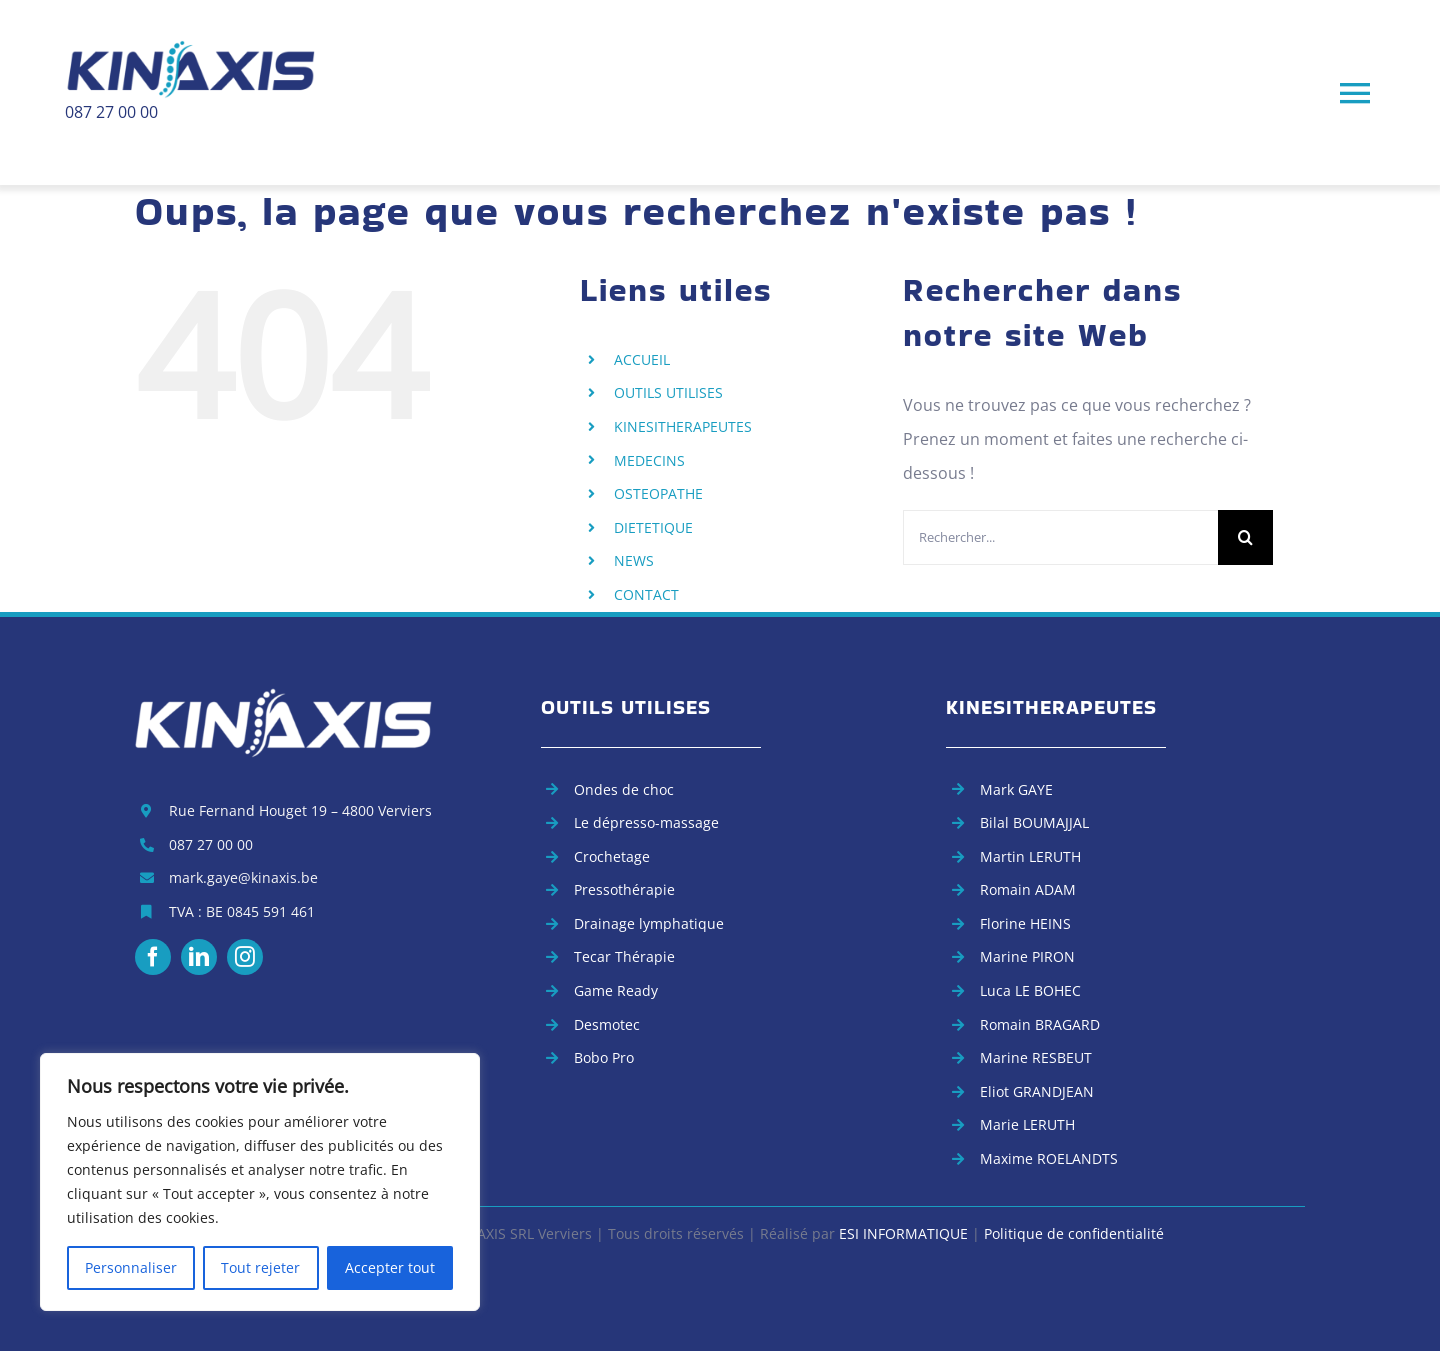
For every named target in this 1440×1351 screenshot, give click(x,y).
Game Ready (616, 990)
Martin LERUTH (1030, 856)
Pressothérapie (624, 889)
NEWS (634, 560)
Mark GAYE (1016, 789)
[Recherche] (1245, 537)
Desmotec (607, 1024)
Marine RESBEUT (1036, 1057)
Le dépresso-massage (646, 822)
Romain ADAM (1028, 889)
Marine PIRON (1027, 956)
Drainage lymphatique (649, 923)
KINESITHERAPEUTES (683, 426)
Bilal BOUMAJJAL (1034, 822)
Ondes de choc (624, 789)
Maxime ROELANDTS (1049, 1158)
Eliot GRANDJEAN (1037, 1091)
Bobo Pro (604, 1057)
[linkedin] (199, 957)
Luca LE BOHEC (1030, 990)
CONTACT (646, 594)
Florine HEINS (1025, 923)
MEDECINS (649, 460)
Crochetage (612, 856)
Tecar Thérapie (624, 956)
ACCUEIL (642, 359)
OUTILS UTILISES (668, 392)
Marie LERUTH (1027, 1124)
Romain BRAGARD (1040, 1024)
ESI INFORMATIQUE (903, 1233)
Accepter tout (390, 1267)
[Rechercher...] (1060, 537)
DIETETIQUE (653, 527)
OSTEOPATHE (658, 493)
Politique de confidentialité (1074, 1233)
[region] (260, 1182)
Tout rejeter (260, 1267)
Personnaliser (131, 1267)
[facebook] (153, 957)
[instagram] (245, 957)
